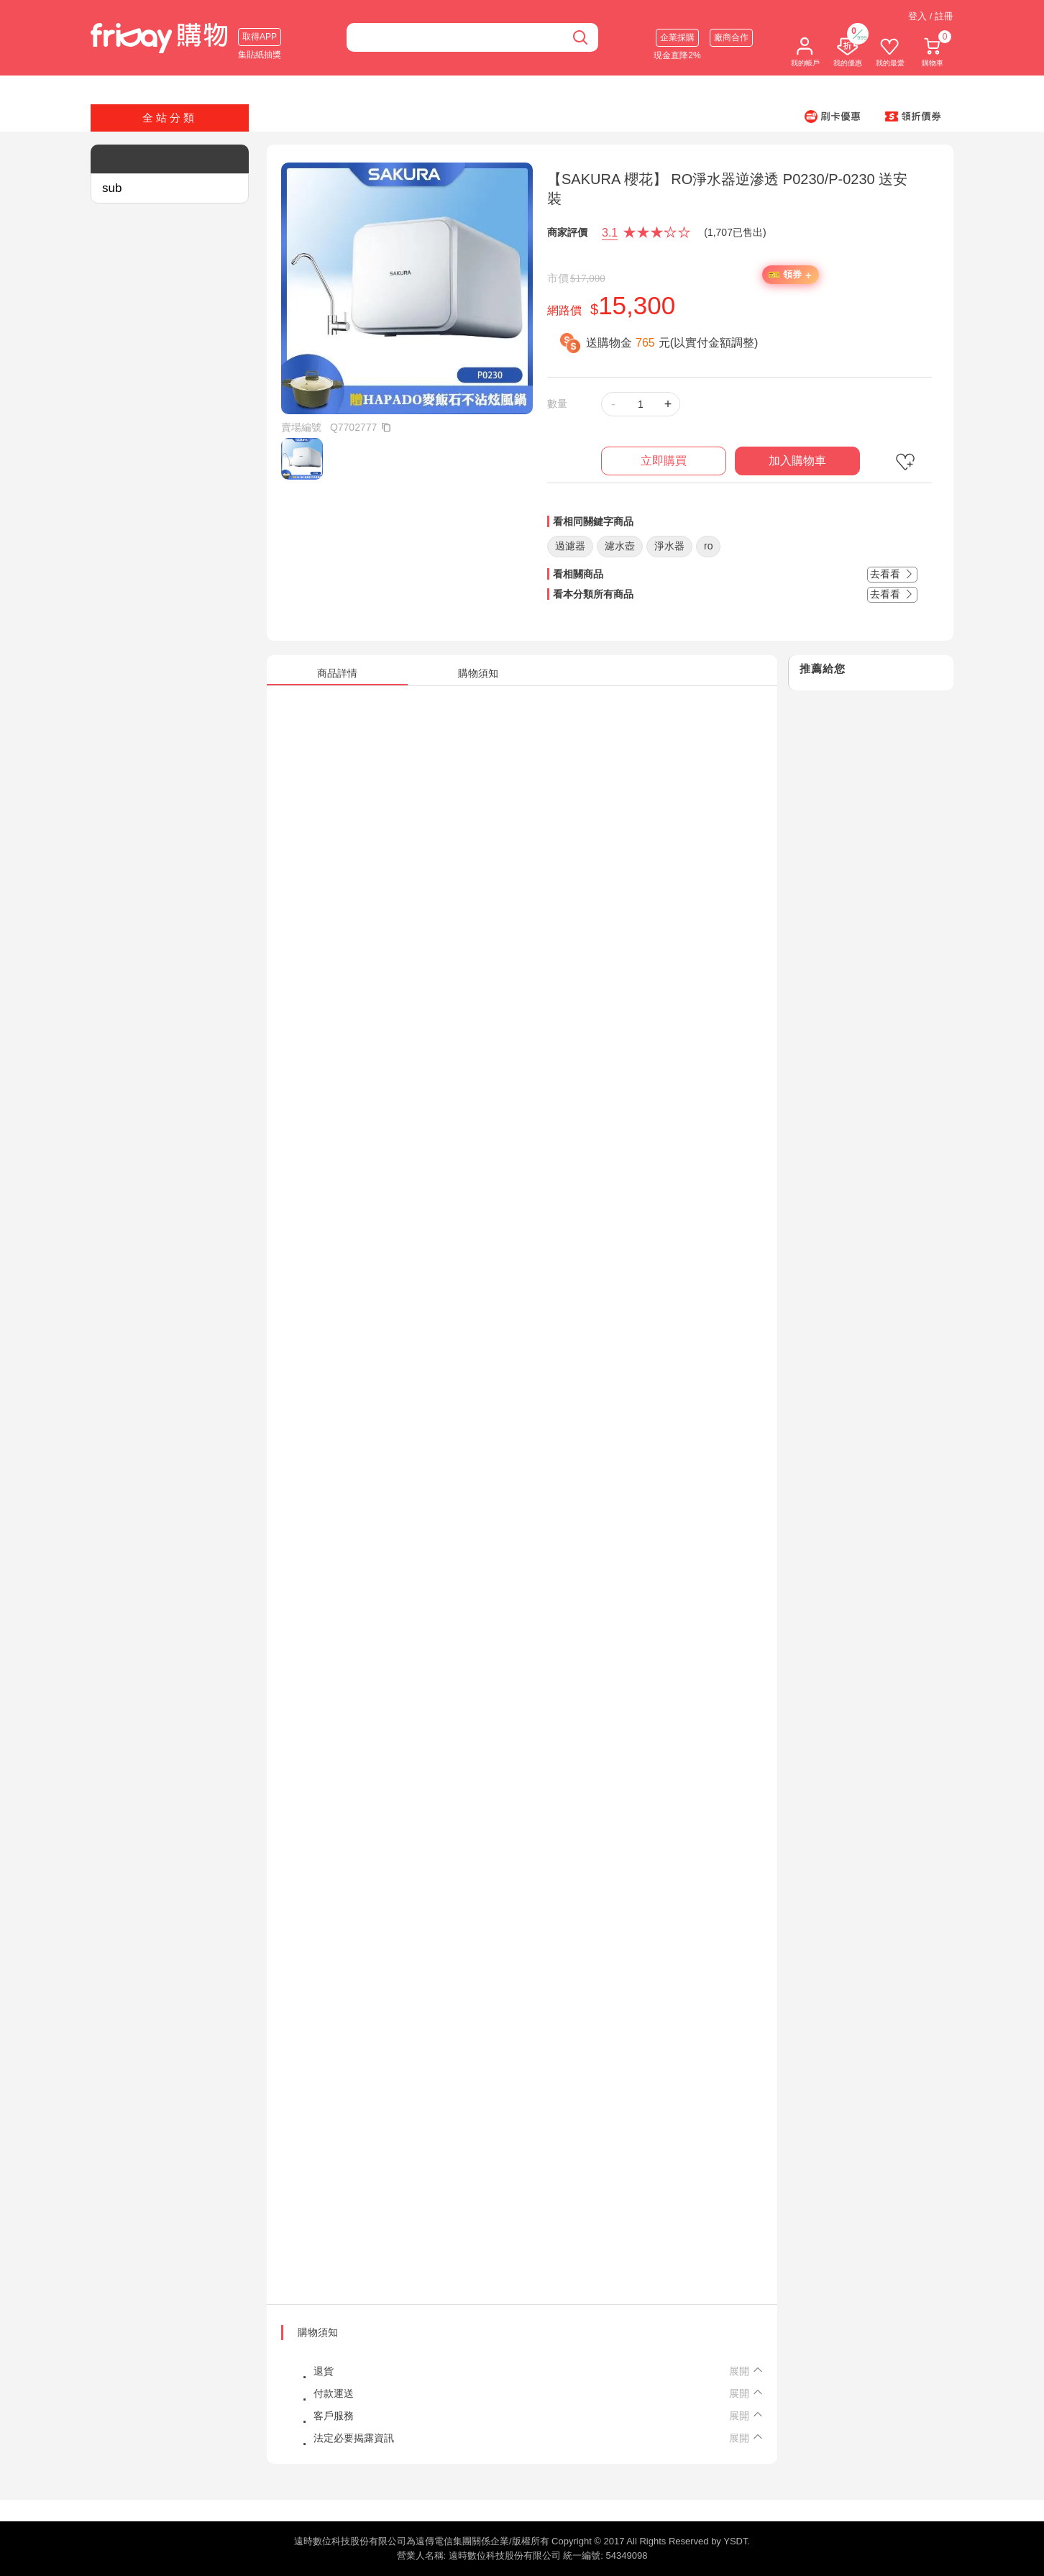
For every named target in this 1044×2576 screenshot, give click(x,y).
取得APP (259, 37)
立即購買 (664, 461)
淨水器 (669, 546)
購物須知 (318, 2332)
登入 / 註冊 (930, 16)
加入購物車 (797, 461)
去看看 (892, 574)
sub (112, 188)
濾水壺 (620, 546)
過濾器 (570, 546)
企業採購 (677, 37)
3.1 (610, 233)
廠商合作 (731, 37)
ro (708, 546)
